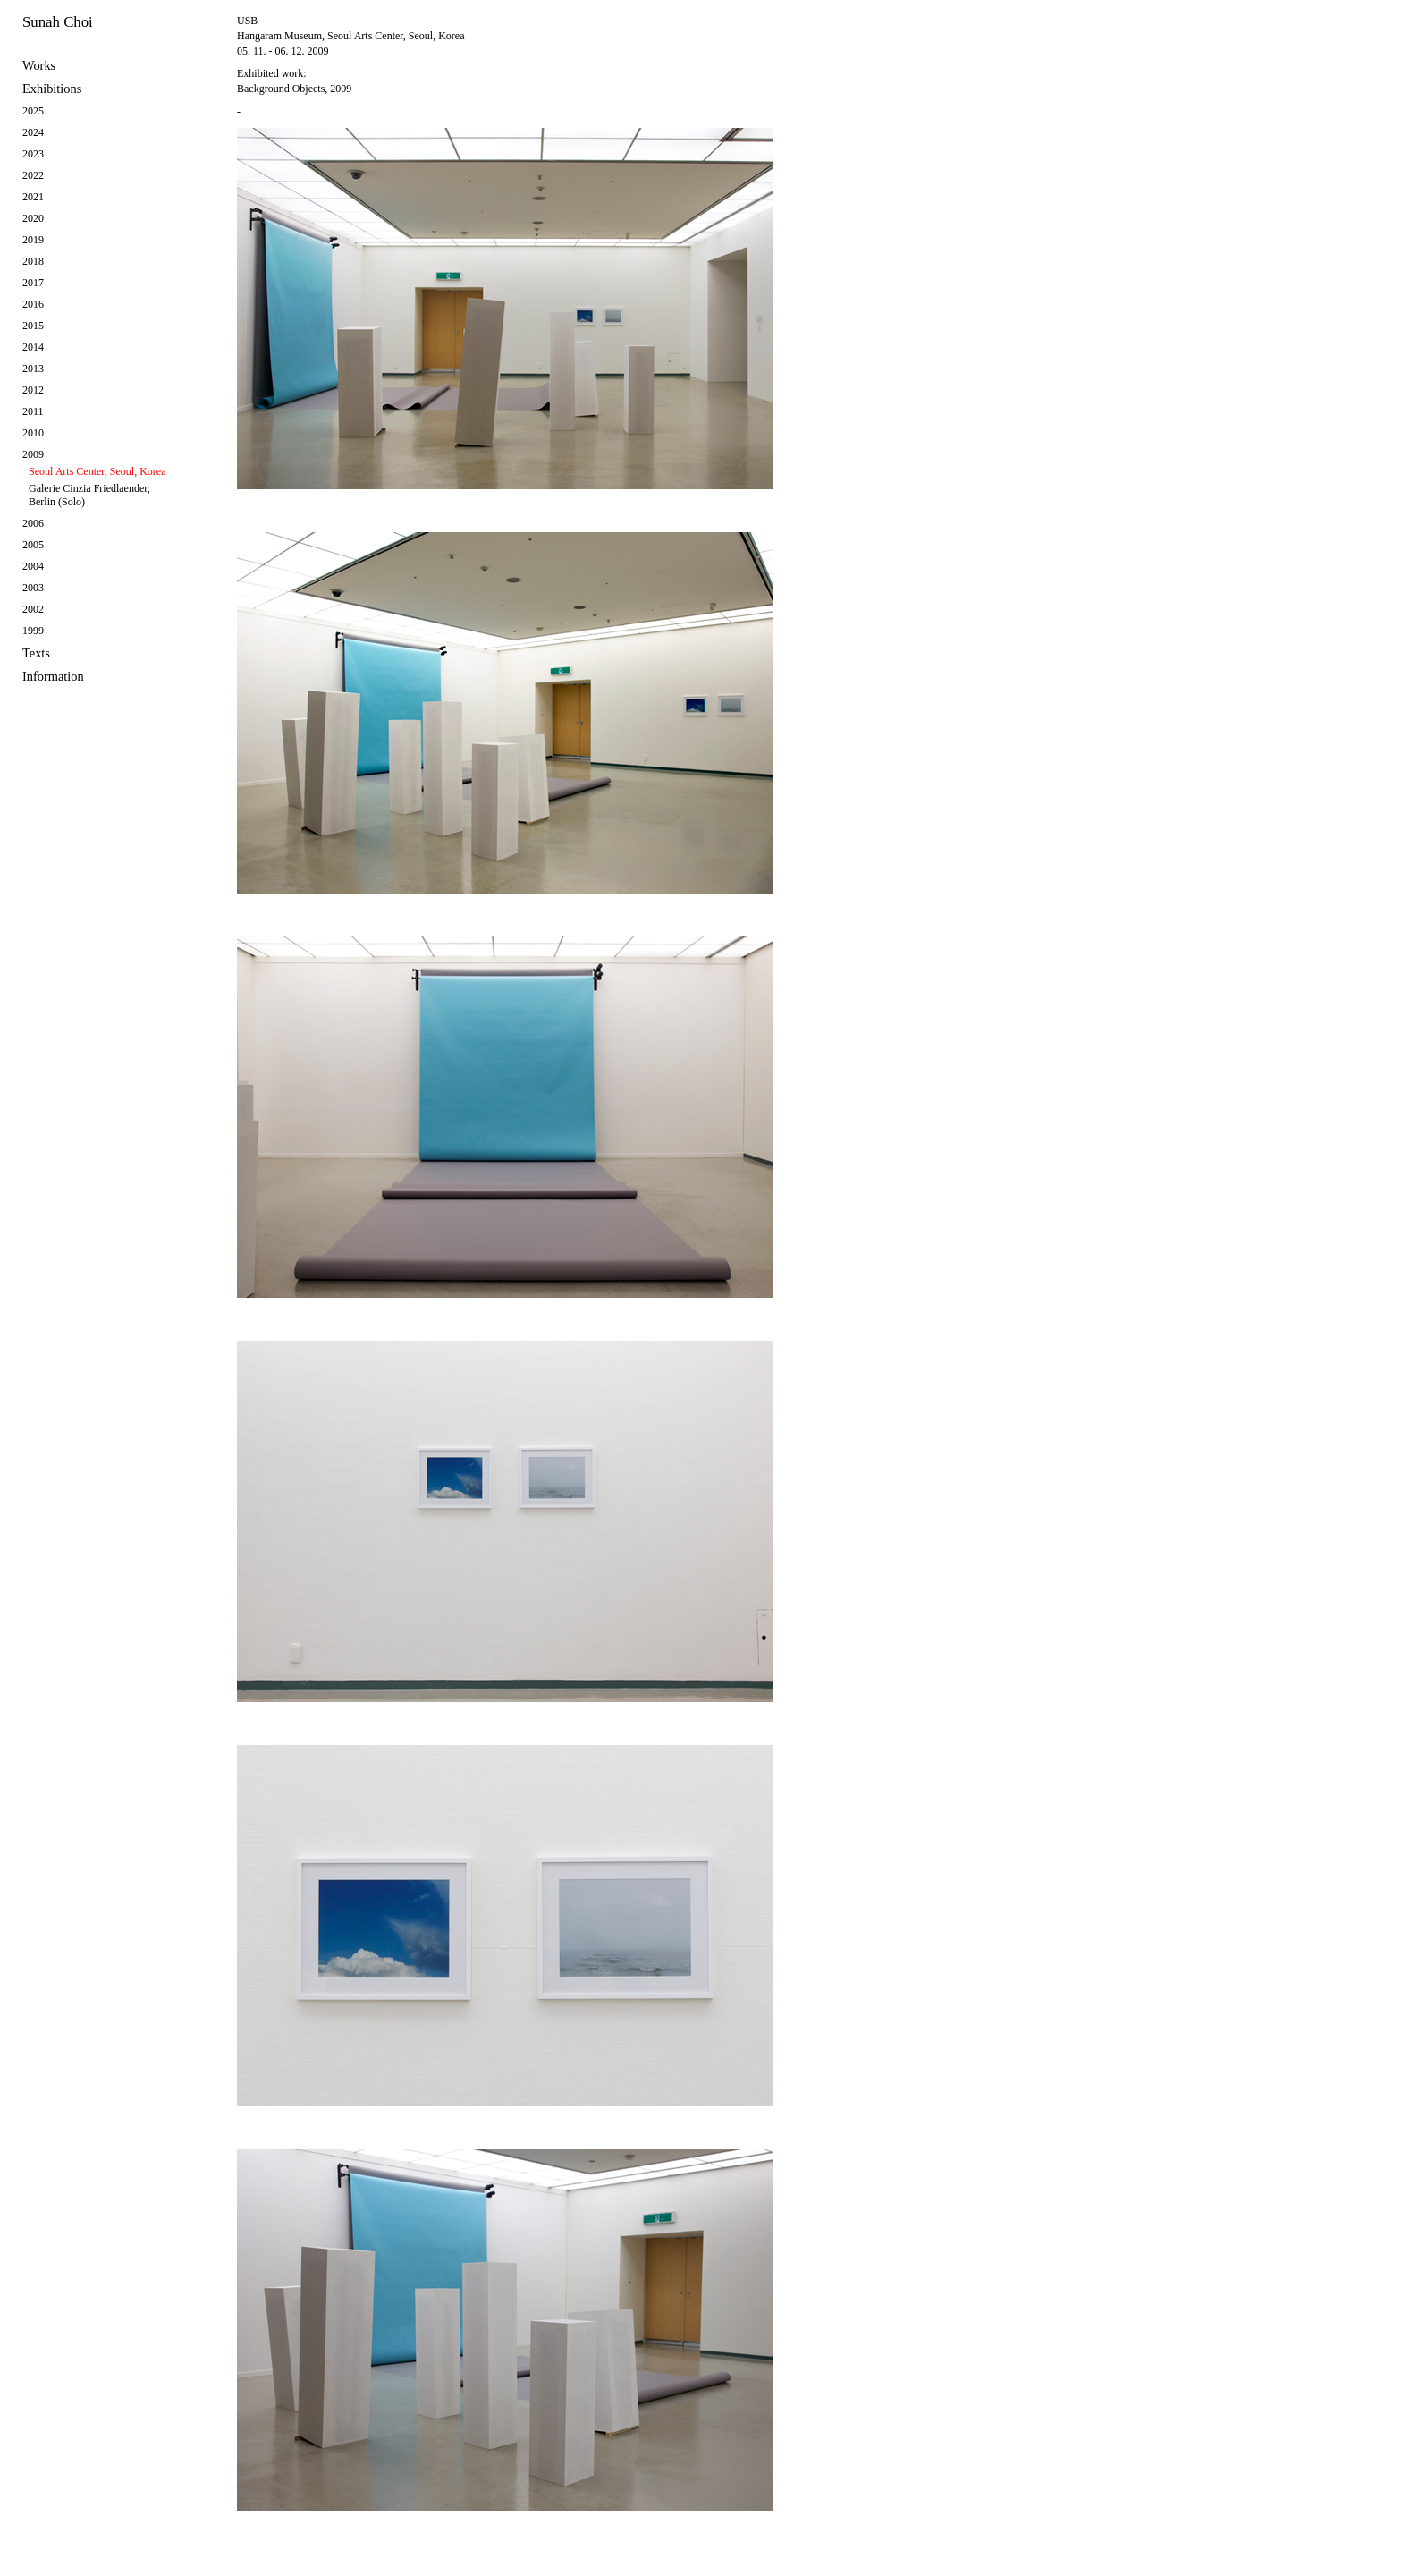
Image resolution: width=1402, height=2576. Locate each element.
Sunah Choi (57, 21)
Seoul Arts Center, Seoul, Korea (97, 471)
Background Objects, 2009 (294, 88)
